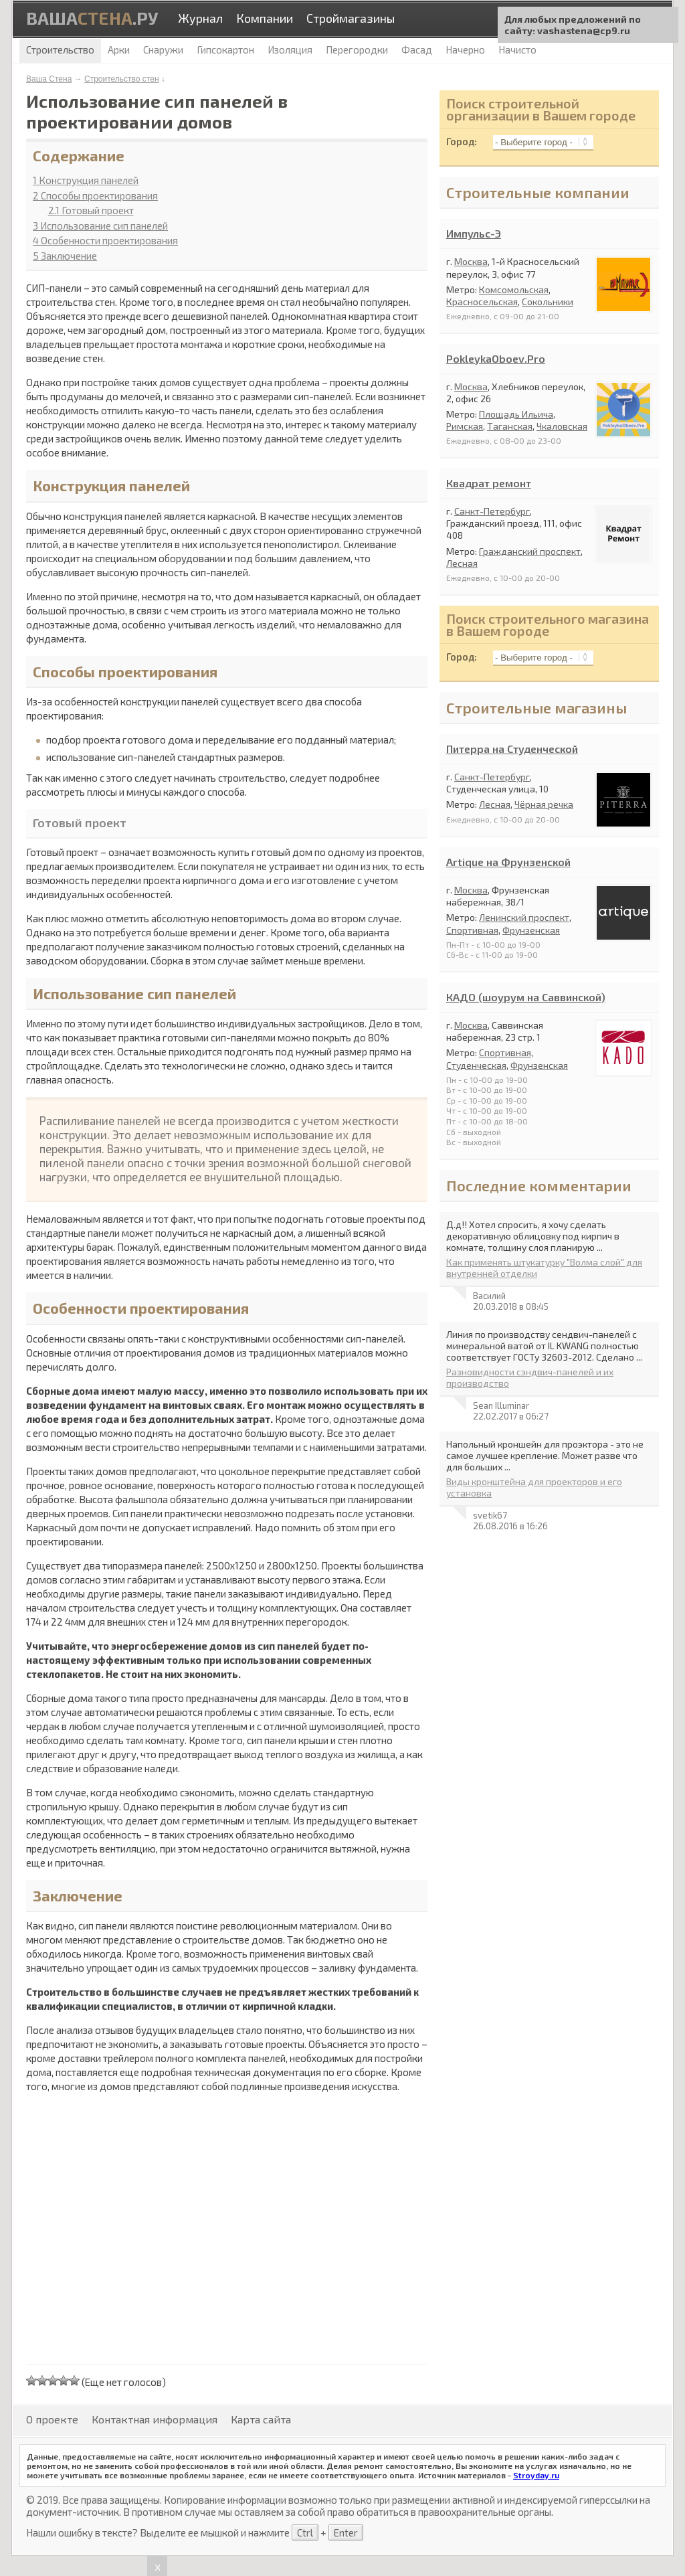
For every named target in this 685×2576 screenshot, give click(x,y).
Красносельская (482, 301)
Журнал (200, 18)
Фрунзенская (531, 930)
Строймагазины (350, 18)
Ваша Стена (49, 79)
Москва (471, 261)
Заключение (65, 256)
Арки (119, 50)
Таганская (509, 426)
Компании (264, 18)
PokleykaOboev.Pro (495, 358)
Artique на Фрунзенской (508, 861)
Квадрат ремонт (488, 483)
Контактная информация (154, 2419)
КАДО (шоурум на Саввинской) (525, 997)
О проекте (52, 2419)
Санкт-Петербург (492, 511)
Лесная (462, 563)
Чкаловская (561, 426)
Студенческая (476, 1065)
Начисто (517, 50)
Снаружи (163, 50)
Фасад (416, 50)
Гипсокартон (225, 50)
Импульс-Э (473, 233)
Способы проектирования (95, 195)
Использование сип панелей (100, 226)
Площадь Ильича (516, 414)
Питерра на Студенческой (512, 748)
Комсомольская (514, 289)
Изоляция (290, 50)
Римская (464, 426)
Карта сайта (261, 2419)
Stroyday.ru (536, 2475)
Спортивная (472, 930)
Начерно (465, 50)
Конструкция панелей (85, 180)
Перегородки (357, 50)
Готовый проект (91, 210)
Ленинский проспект (524, 917)
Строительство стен (121, 79)
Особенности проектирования (105, 240)
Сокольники (547, 301)
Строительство (60, 50)
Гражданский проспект (530, 551)
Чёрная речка (543, 804)
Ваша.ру (92, 17)
